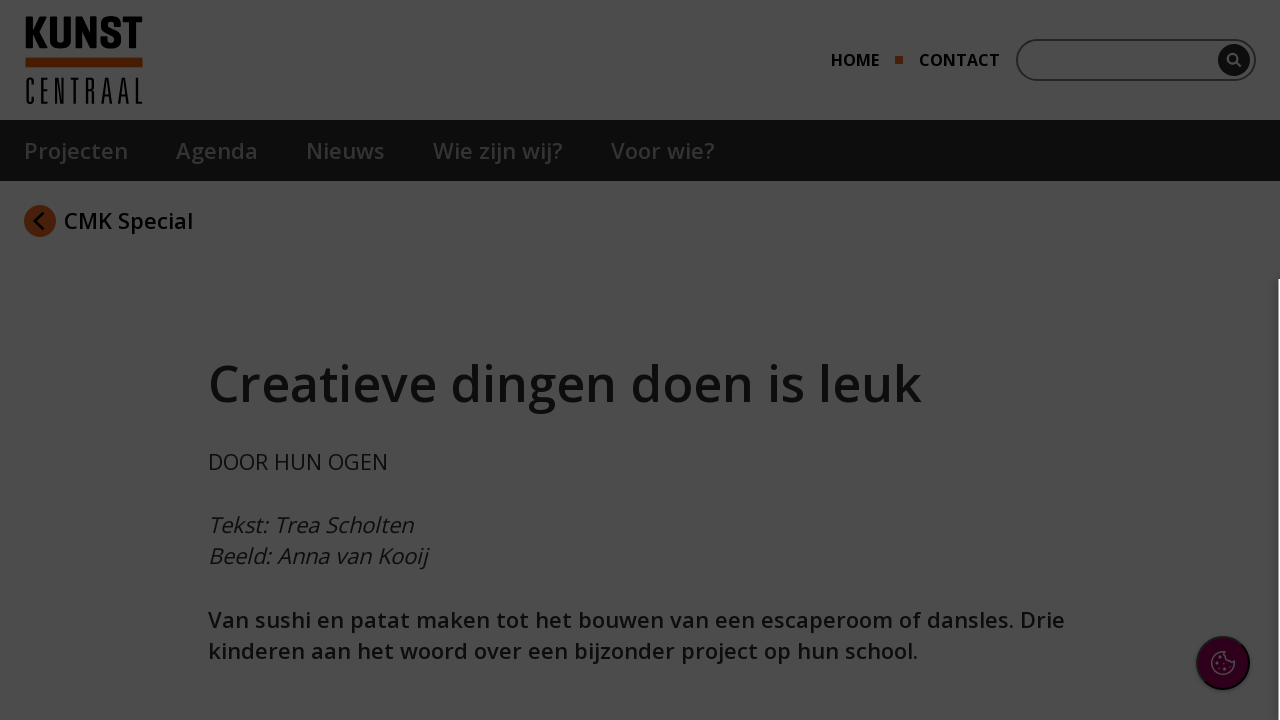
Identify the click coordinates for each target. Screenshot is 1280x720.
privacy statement (1046, 409)
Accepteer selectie (1110, 666)
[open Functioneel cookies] (1232, 476)
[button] (1090, 473)
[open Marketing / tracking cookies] (1232, 536)
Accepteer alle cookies (1110, 608)
